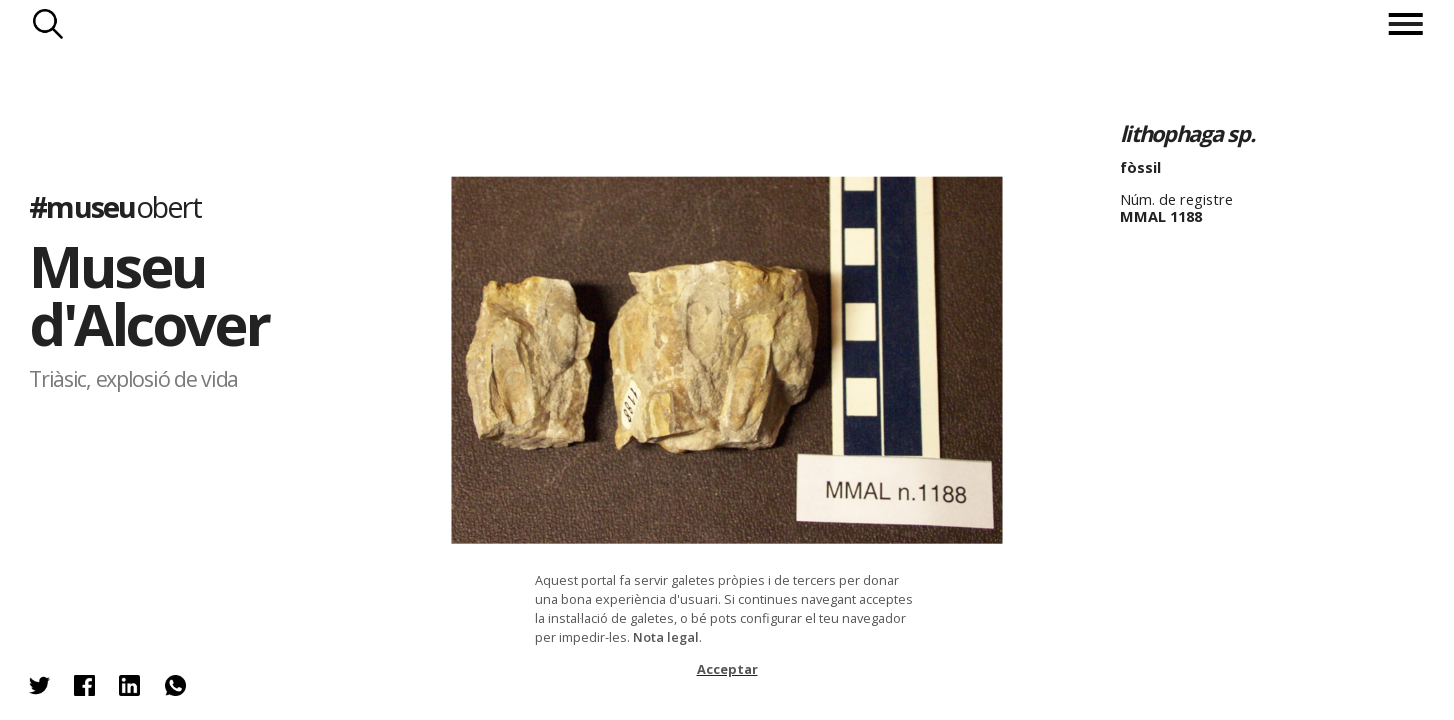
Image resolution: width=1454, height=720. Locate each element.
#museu (115, 207)
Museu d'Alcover (149, 294)
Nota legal (666, 637)
